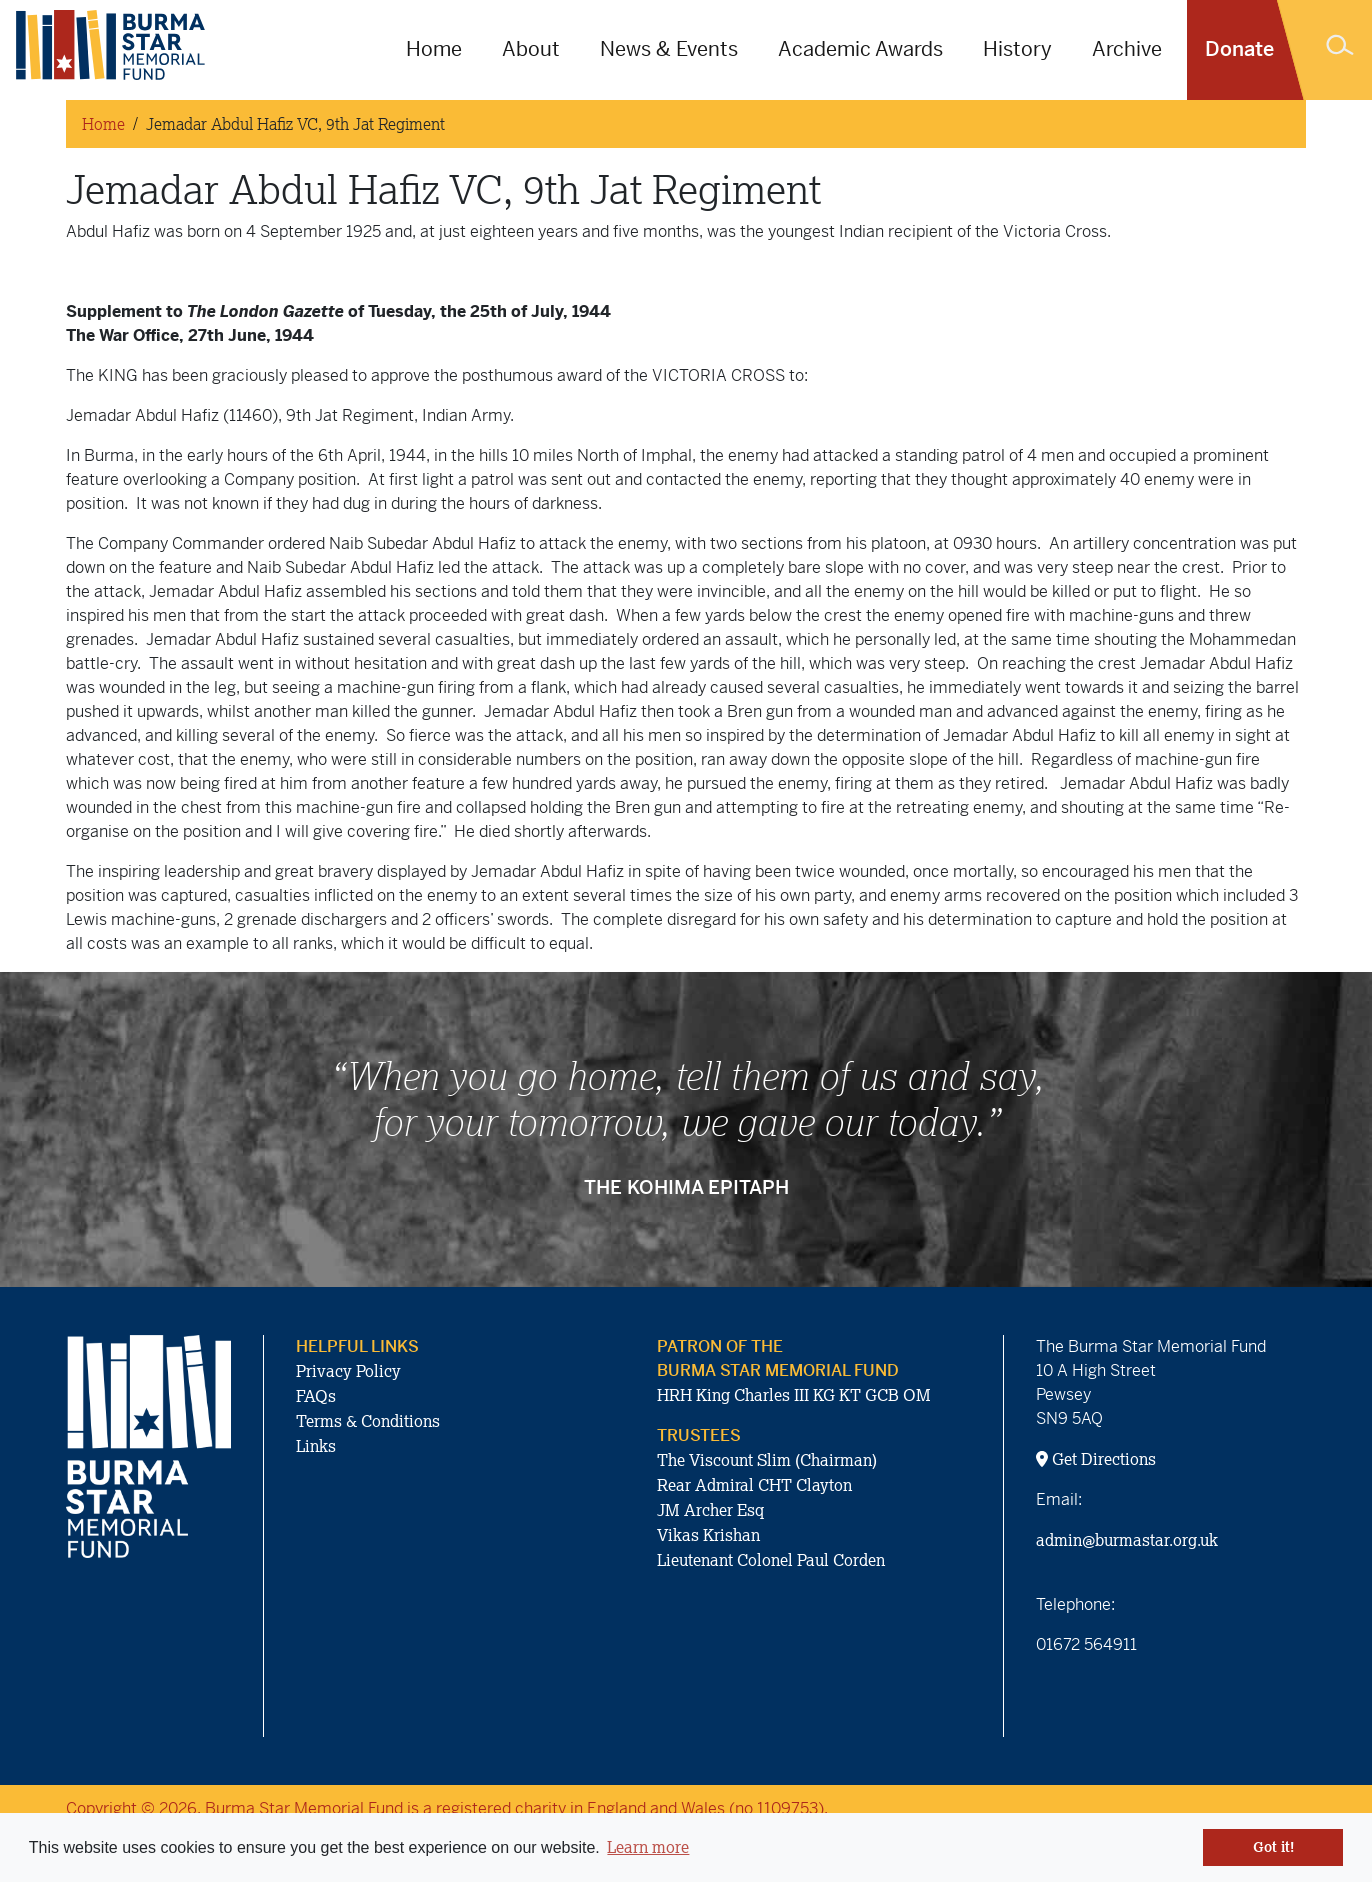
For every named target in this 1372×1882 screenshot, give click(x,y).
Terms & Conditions (368, 1421)
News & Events (669, 49)
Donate (1239, 49)
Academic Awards (860, 49)
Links (316, 1446)
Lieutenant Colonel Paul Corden (771, 1560)
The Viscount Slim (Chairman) (767, 1460)
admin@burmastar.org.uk (1127, 1540)
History (1017, 49)
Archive (1127, 49)
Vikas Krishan (708, 1535)
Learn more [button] (648, 1847)
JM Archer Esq (710, 1510)
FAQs (316, 1396)
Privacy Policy (348, 1371)
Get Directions (1096, 1459)
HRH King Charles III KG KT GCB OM (794, 1395)
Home (434, 49)
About (531, 49)
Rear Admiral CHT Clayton (754, 1485)
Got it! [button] (1273, 1847)
